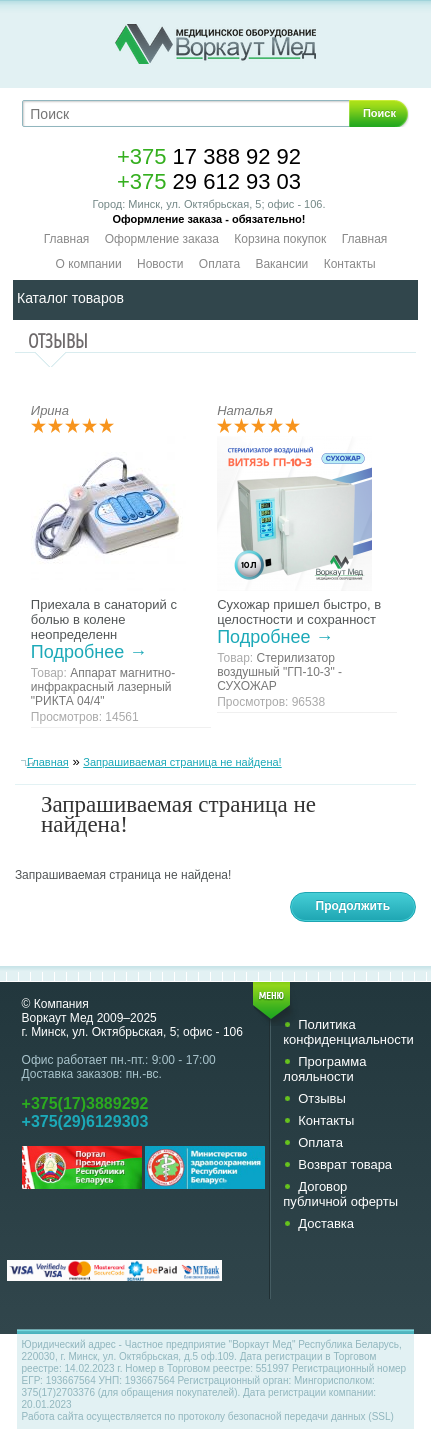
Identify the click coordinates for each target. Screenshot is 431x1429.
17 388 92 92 (209, 156)
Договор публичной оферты (340, 1194)
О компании (88, 264)
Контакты (350, 264)
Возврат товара (345, 1164)
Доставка (326, 1223)
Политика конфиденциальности (348, 1032)
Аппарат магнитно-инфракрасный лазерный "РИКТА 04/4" (103, 687)
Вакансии (281, 264)
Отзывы (322, 1098)
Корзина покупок (280, 239)
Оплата (219, 264)
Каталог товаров (70, 298)
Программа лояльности (324, 1069)
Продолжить (353, 906)
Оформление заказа (162, 239)
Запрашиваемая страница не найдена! (182, 762)
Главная (67, 239)
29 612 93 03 (209, 181)
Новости (160, 264)
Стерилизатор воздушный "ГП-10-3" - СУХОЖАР (279, 672)
